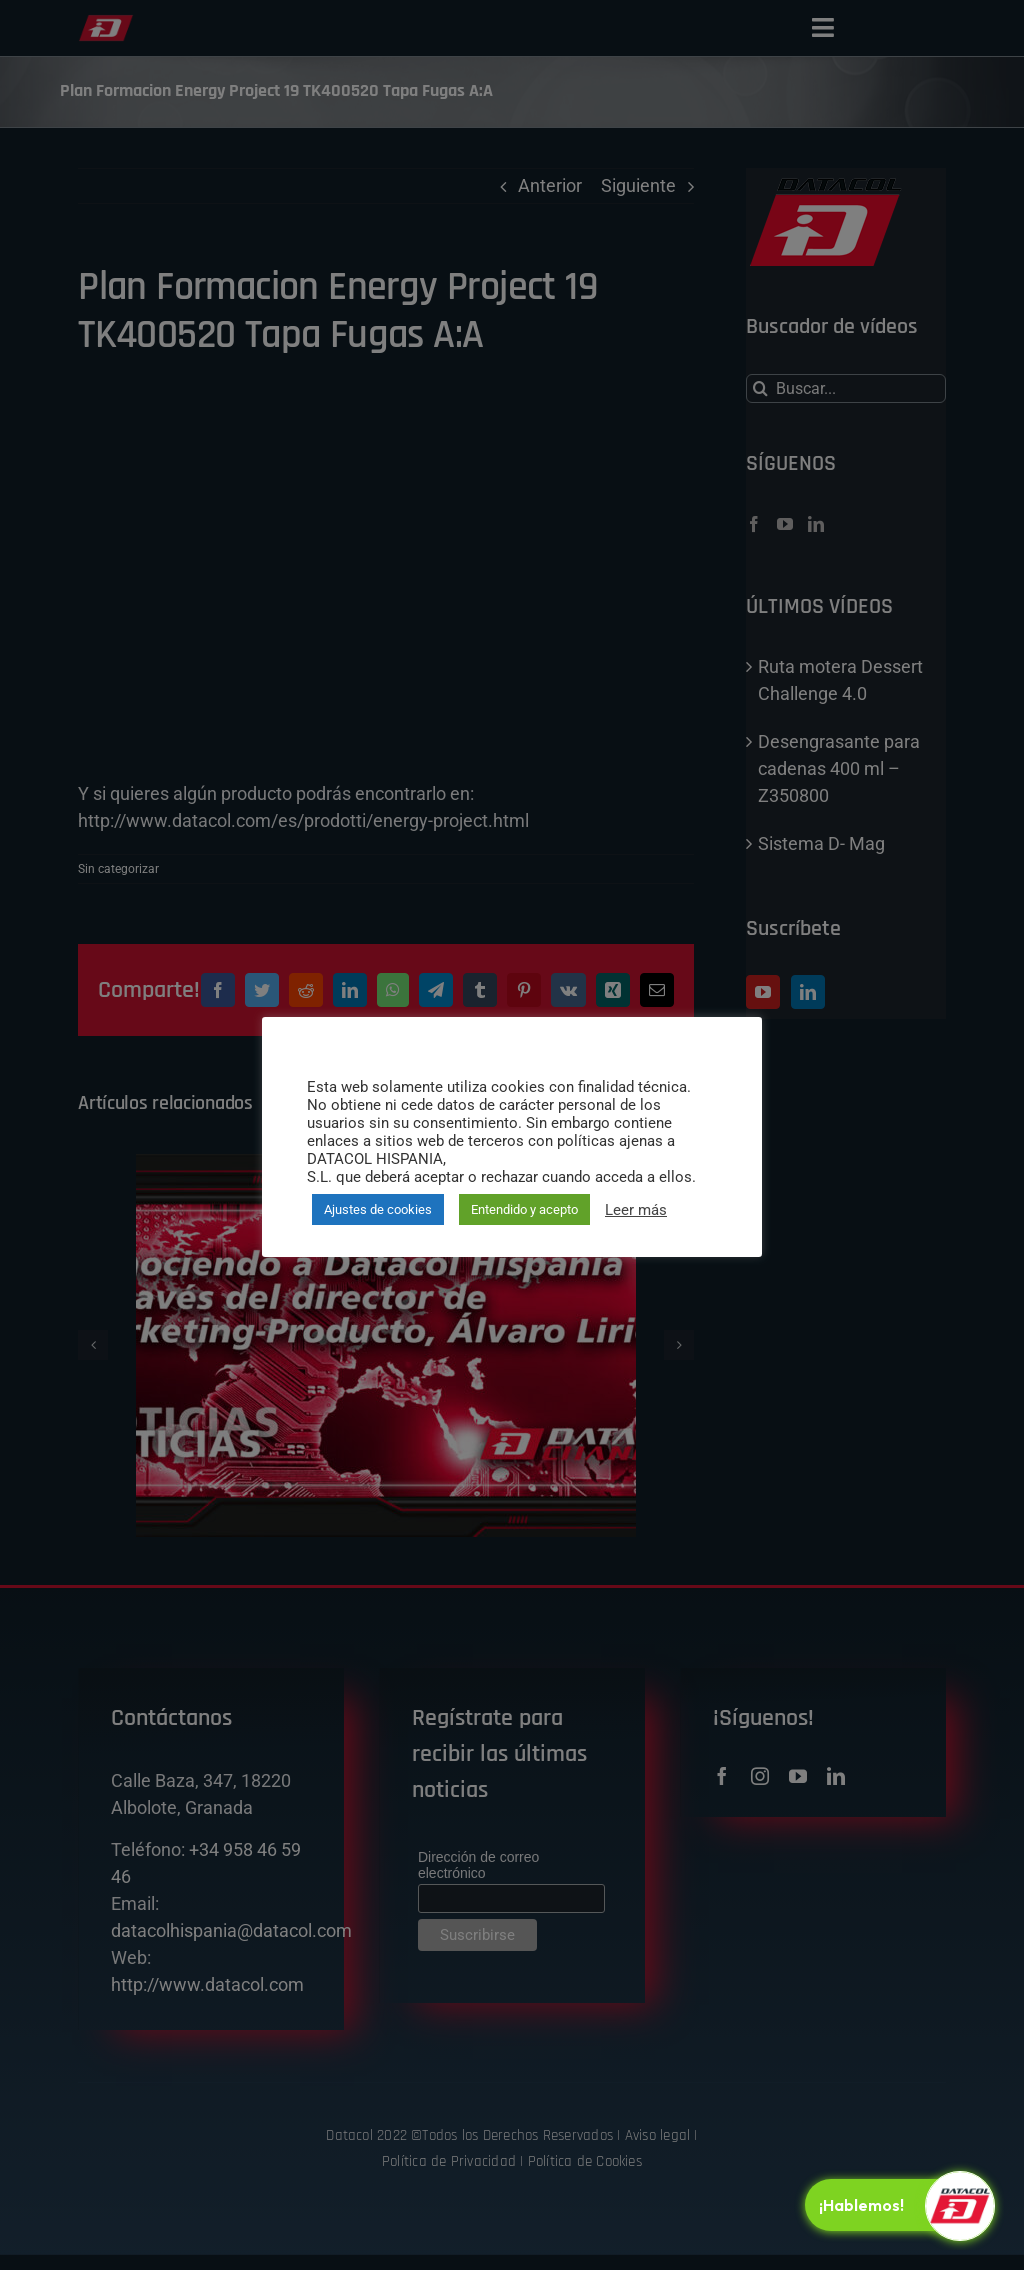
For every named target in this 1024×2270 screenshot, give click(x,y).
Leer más (636, 1210)
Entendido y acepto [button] (524, 1209)
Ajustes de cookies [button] (378, 1209)
